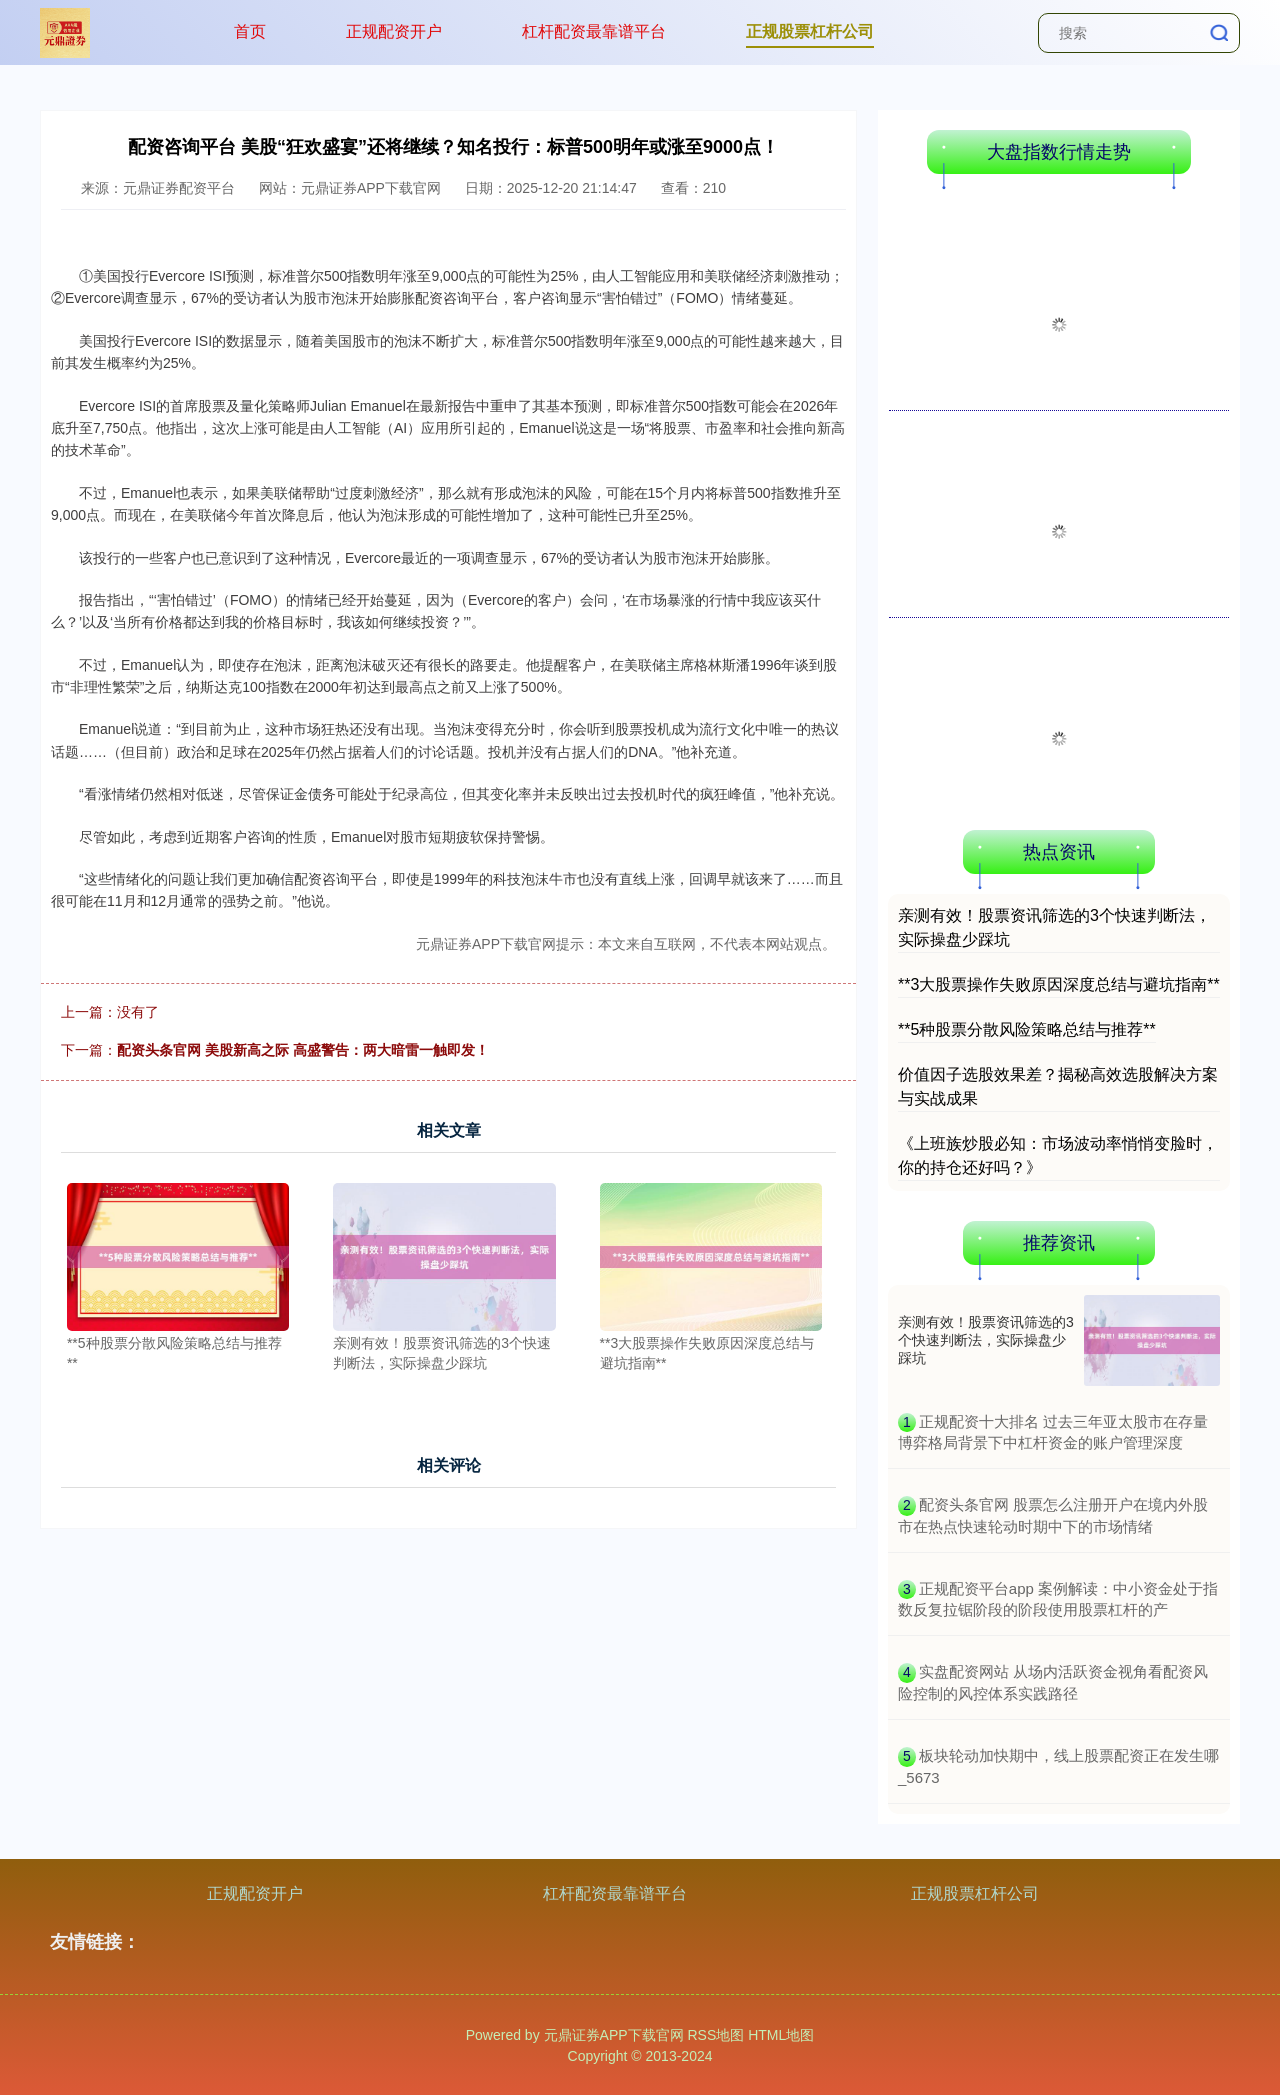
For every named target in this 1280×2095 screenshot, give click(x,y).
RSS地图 (715, 2035)
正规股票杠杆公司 (810, 31)
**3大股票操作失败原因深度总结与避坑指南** (1059, 984)
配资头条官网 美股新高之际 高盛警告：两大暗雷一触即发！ (303, 1050)
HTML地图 (781, 2035)
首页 (250, 31)
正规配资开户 (394, 31)
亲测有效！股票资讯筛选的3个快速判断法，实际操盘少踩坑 (986, 1340)
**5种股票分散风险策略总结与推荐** (1027, 1029)
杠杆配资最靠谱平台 (594, 31)
